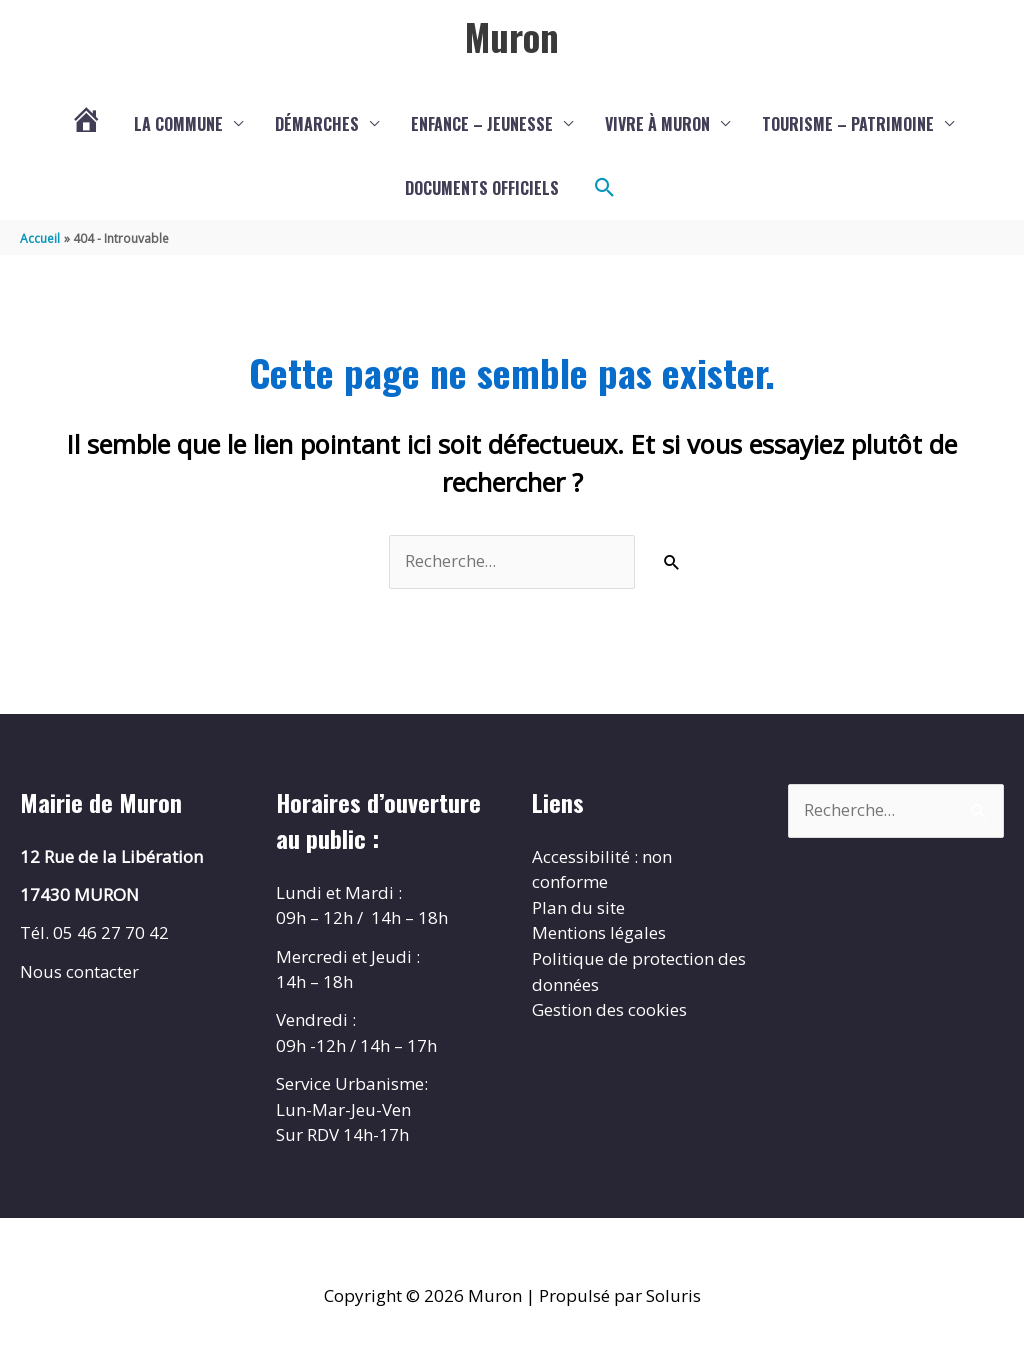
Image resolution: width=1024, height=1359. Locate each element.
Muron (512, 37)
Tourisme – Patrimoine (848, 125)
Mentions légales (599, 934)
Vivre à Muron (657, 125)
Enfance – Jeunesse (482, 125)
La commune (178, 125)
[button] (605, 189)
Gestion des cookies (609, 1011)
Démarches (317, 125)
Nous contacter (80, 972)
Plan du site (578, 909)
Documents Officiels (482, 189)
